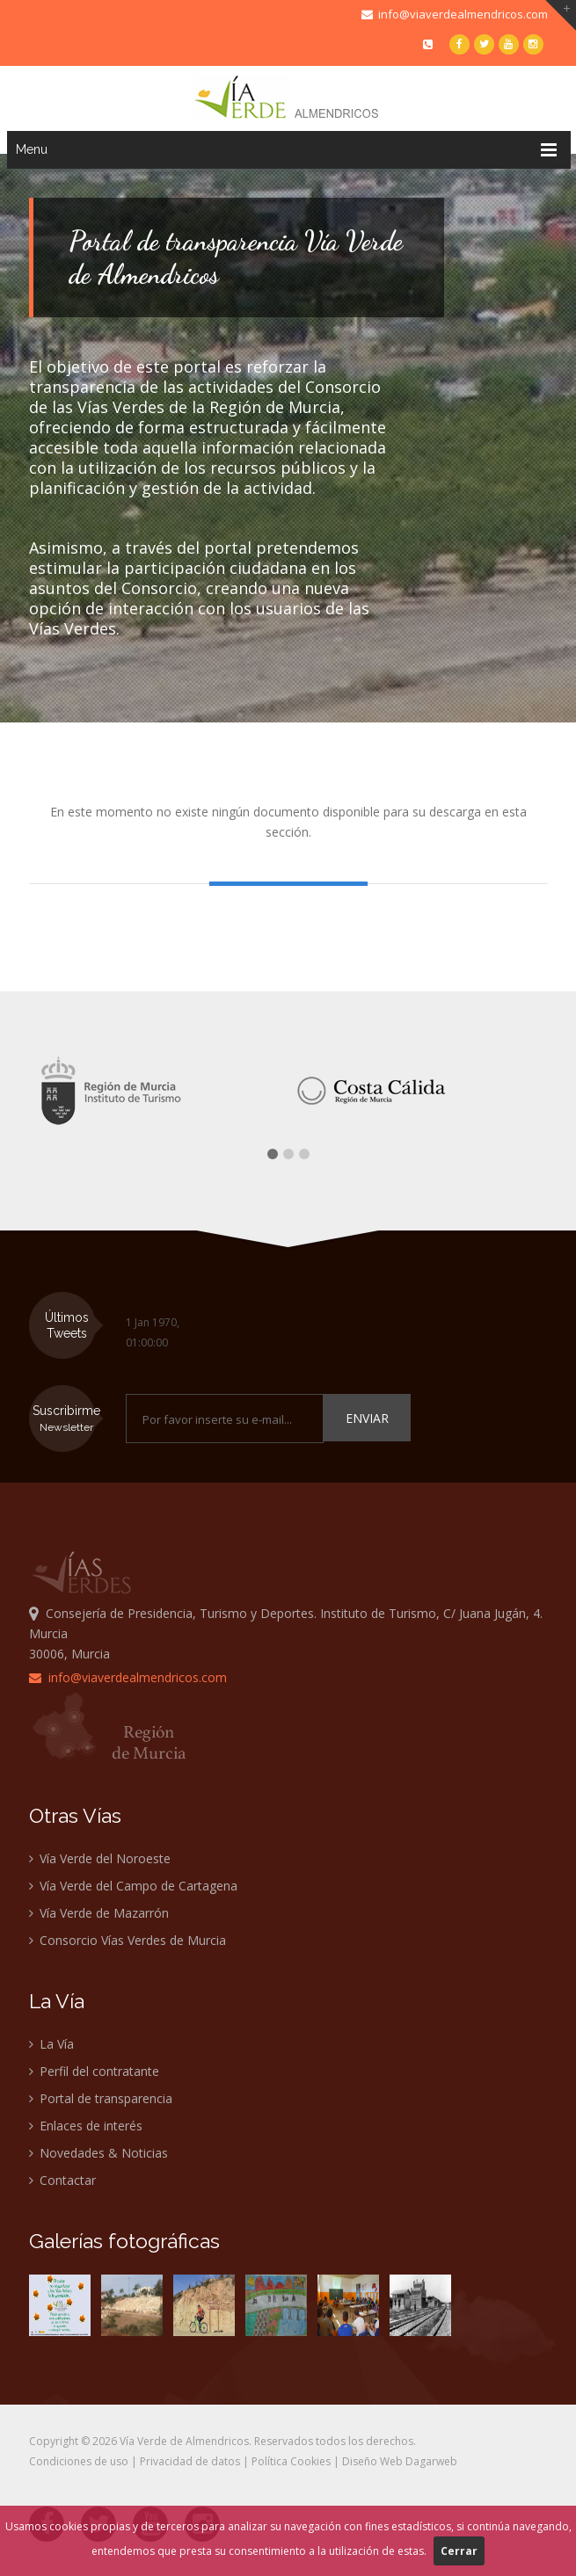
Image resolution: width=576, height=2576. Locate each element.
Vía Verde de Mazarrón (99, 1913)
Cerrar (459, 2550)
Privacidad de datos (190, 2461)
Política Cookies (291, 2461)
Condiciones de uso (78, 2461)
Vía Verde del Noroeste (100, 1858)
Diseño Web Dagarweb (399, 2461)
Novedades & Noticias (98, 2152)
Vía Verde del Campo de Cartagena (133, 1885)
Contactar (62, 2180)
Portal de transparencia (100, 2098)
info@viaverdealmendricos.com (454, 14)
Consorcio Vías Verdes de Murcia (127, 1940)
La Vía (51, 2043)
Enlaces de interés (85, 2125)
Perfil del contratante (94, 2071)
